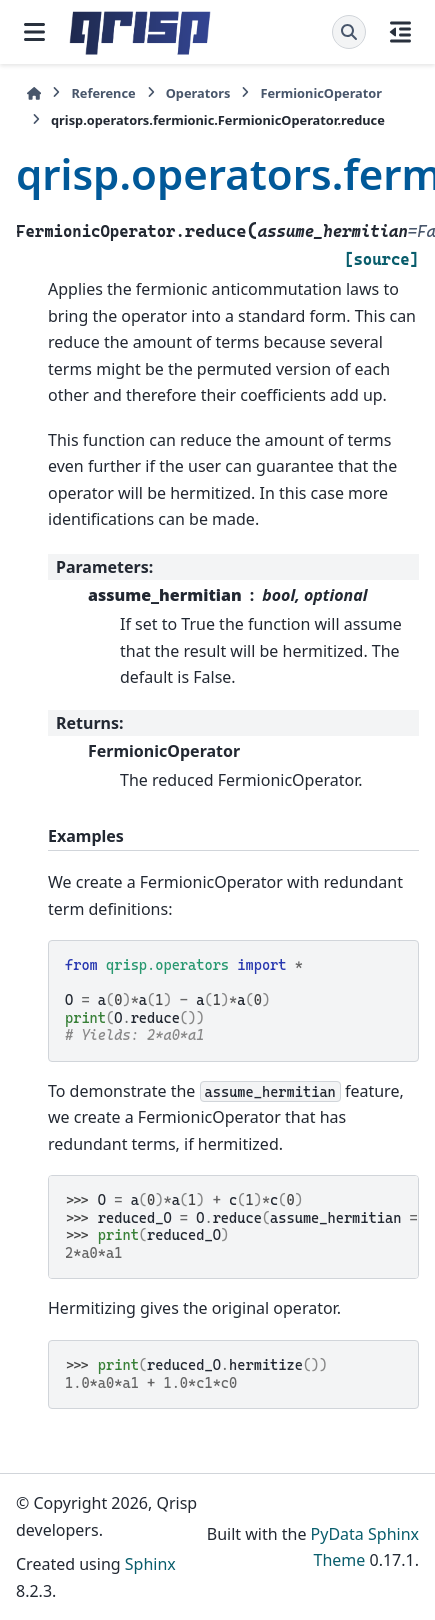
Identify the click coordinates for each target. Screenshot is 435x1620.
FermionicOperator (321, 93)
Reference (103, 93)
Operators (198, 93)
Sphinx (150, 1564)
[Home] (34, 93)
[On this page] (400, 32)
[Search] (349, 32)
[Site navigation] (34, 32)
